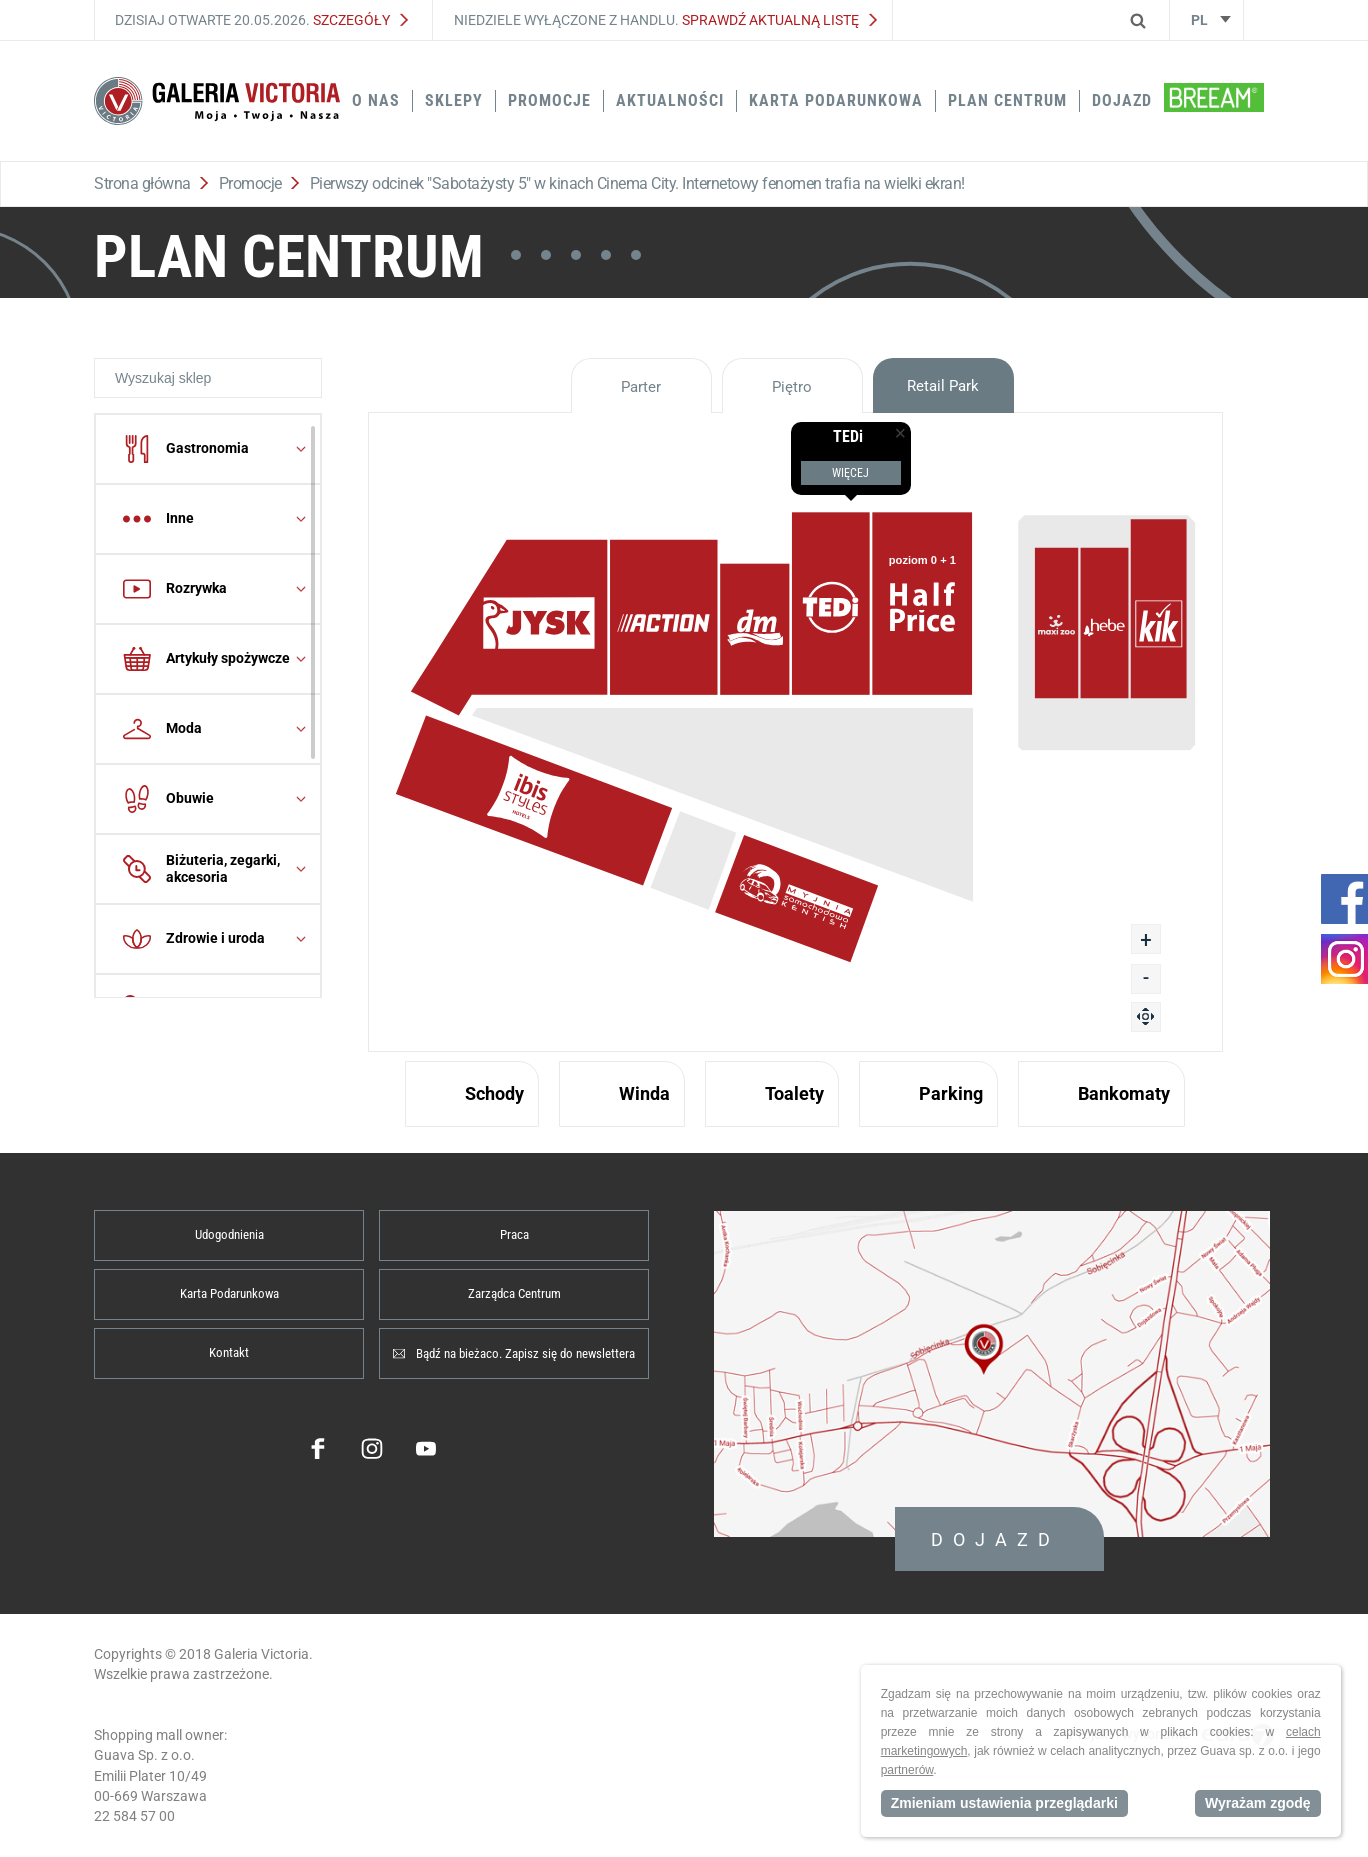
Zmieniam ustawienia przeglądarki (1004, 1803)
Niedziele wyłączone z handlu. (665, 20)
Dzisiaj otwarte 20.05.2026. (261, 20)
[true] (895, 422)
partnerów (907, 1770)
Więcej (850, 473)
